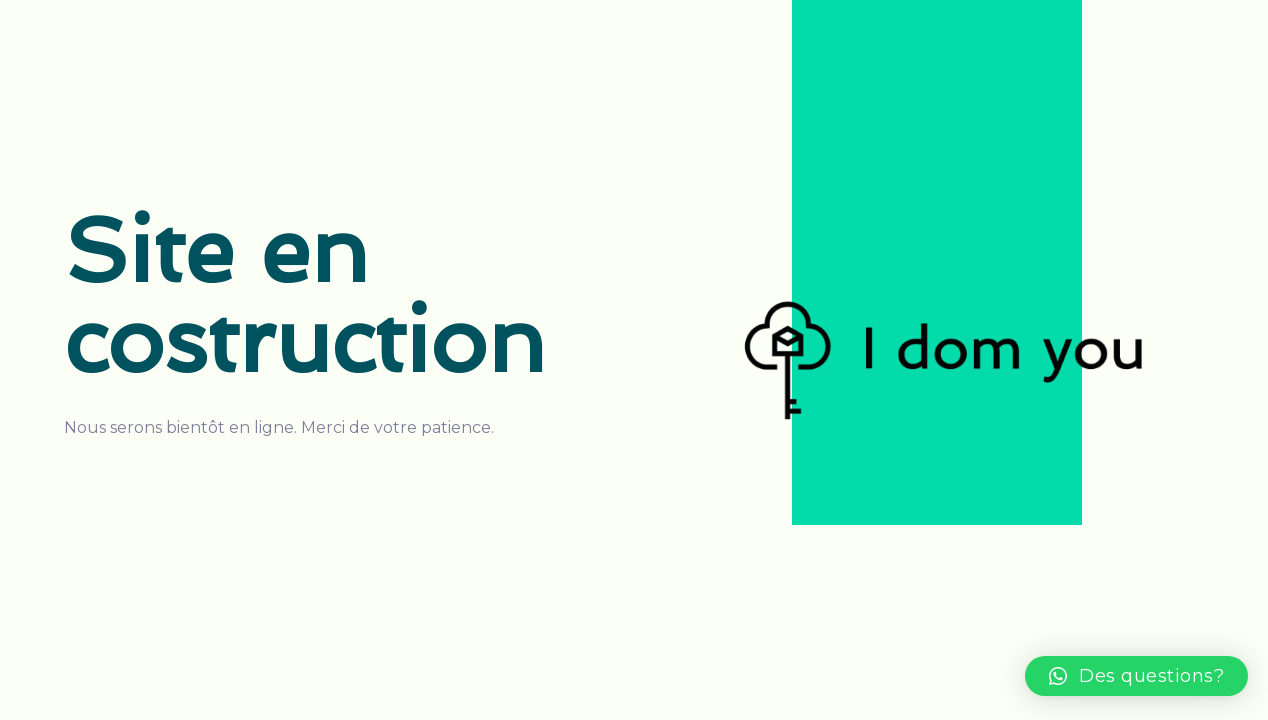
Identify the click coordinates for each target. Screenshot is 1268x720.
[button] (1137, 676)
